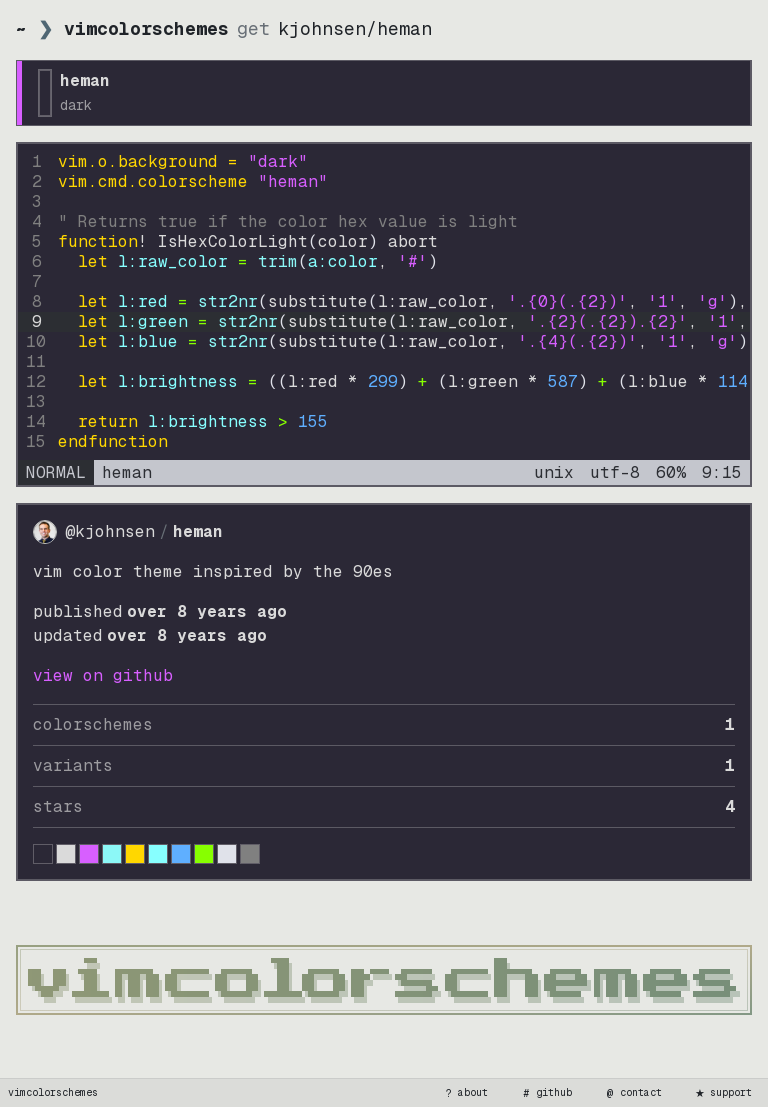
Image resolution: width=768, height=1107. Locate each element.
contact (633, 1093)
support (723, 1093)
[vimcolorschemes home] (384, 980)
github (546, 1093)
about (465, 1093)
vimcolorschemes (53, 1092)
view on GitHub (103, 675)
